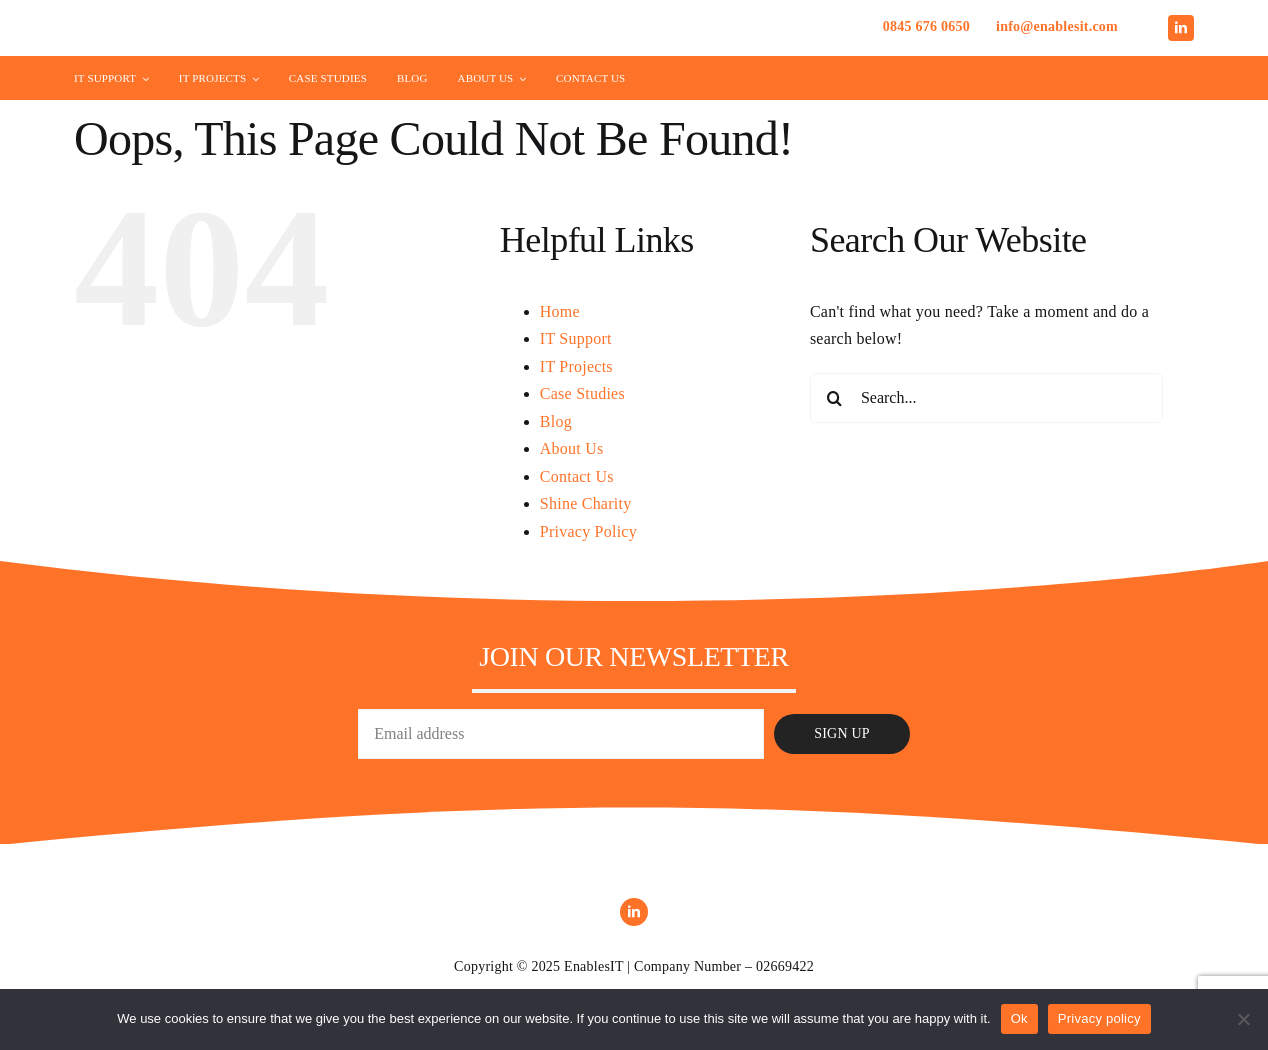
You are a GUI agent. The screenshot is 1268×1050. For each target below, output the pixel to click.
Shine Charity (586, 503)
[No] (1243, 1019)
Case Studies (582, 393)
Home (560, 311)
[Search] (835, 398)
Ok (1019, 1018)
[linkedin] (1181, 28)
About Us (572, 448)
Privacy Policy (588, 531)
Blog (556, 421)
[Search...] (986, 398)
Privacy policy (1099, 1018)
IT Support (576, 338)
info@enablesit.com (1057, 26)
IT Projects (576, 366)
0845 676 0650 (926, 26)
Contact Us (577, 476)
